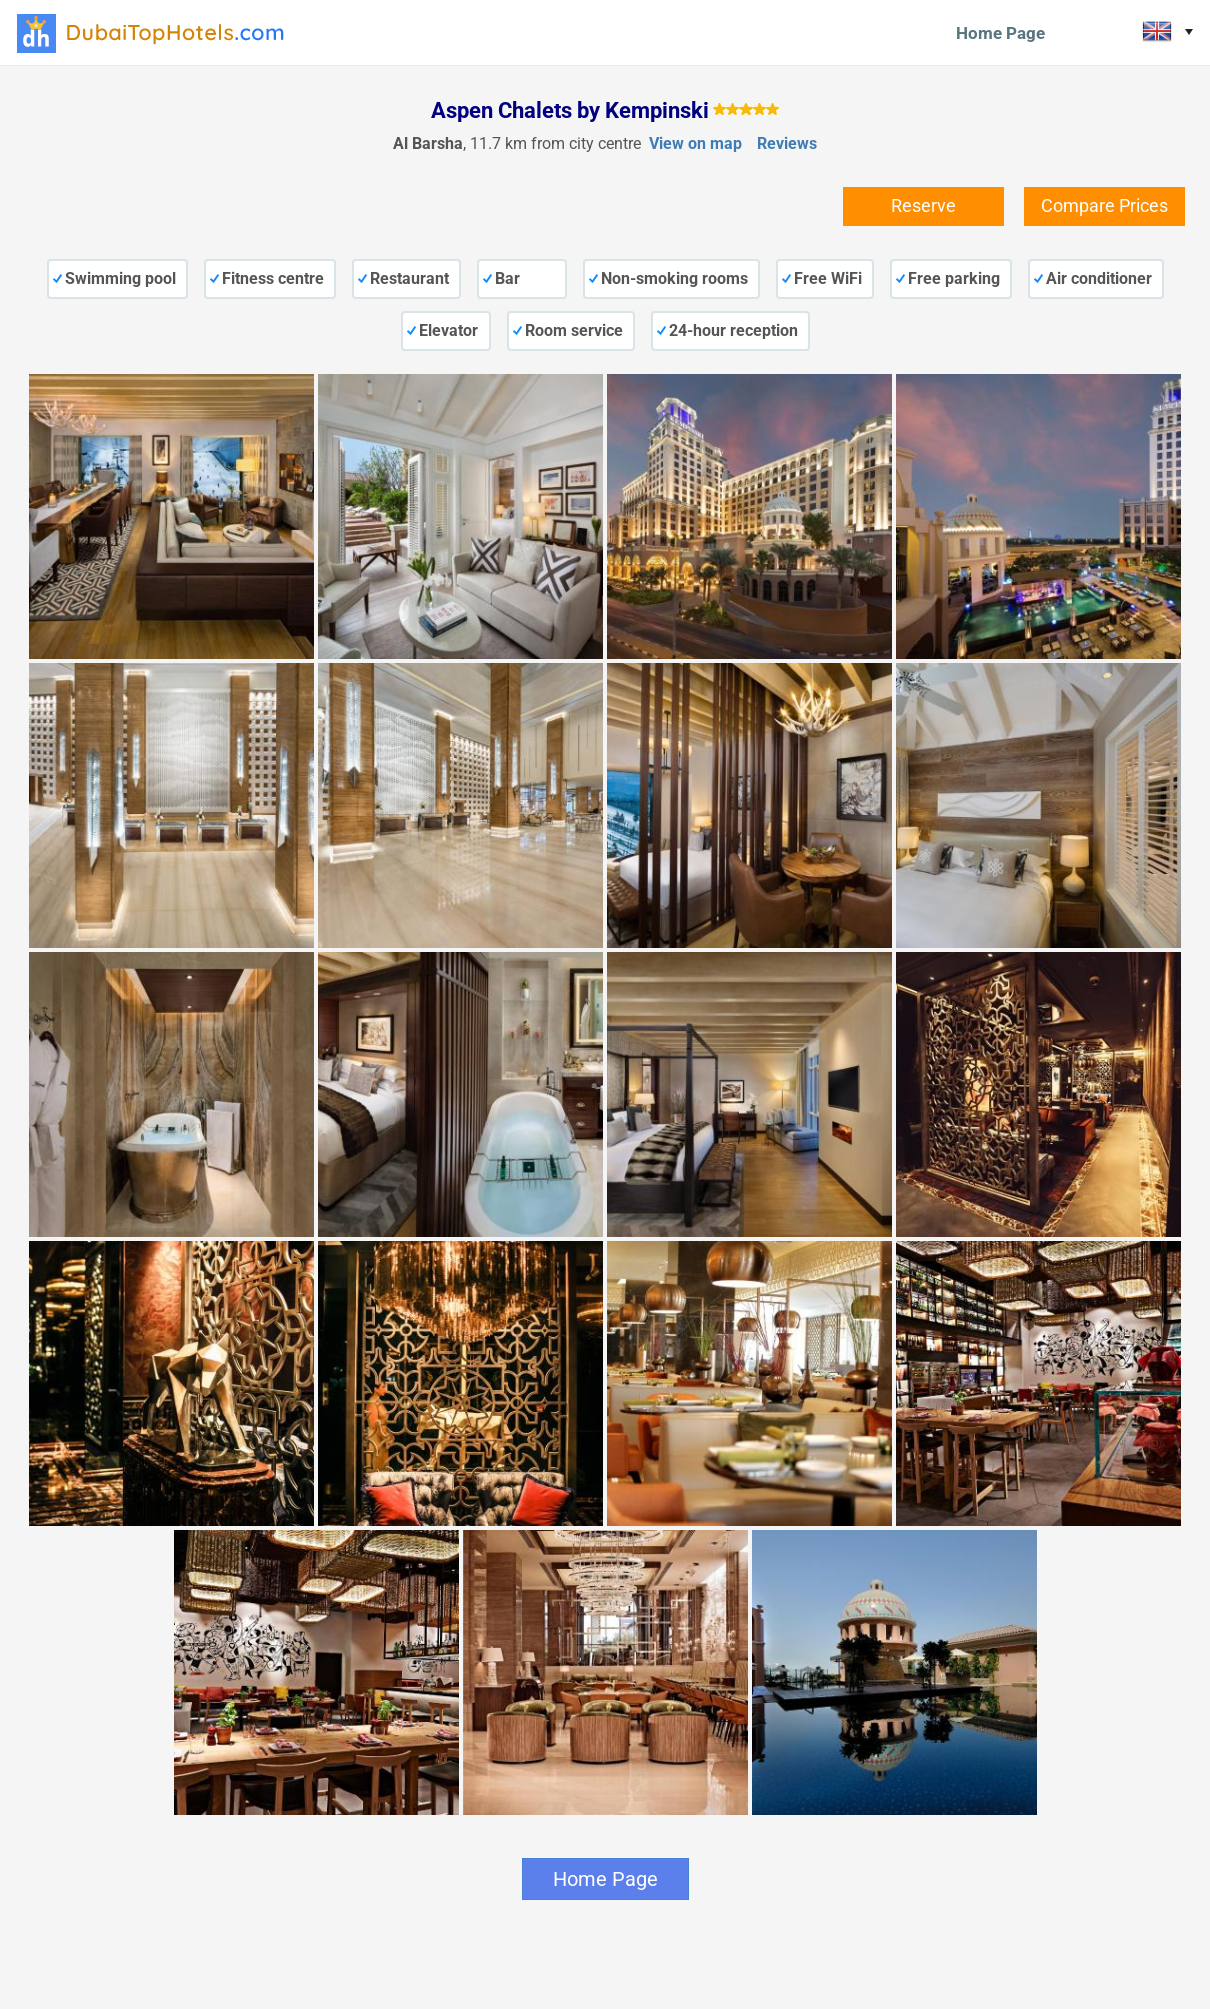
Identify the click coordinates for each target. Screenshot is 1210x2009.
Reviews (787, 143)
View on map (695, 143)
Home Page (1000, 33)
